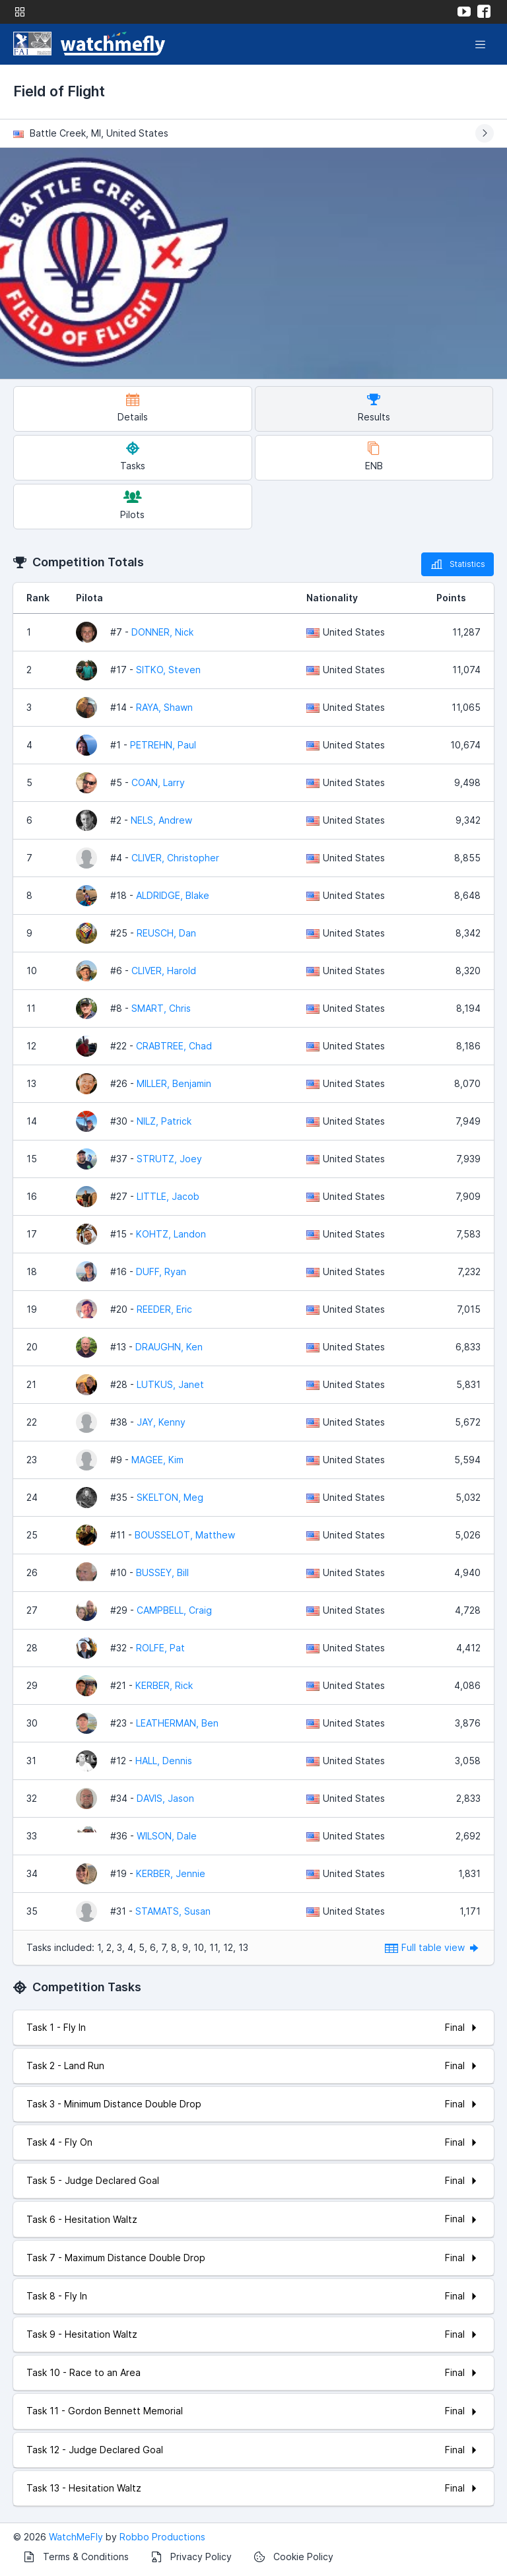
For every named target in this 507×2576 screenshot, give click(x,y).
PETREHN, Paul (163, 744)
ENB (374, 456)
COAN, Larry (158, 782)
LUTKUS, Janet (170, 1384)
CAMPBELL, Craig (174, 1610)
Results (374, 407)
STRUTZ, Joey (169, 1158)
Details (133, 407)
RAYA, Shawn (164, 707)
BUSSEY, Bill (162, 1572)
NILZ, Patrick (164, 1121)
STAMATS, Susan (173, 1911)
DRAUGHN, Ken (169, 1346)
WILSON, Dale (167, 1835)
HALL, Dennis (163, 1760)
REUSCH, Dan (166, 933)
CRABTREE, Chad (174, 1045)
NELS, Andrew (161, 820)
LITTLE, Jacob (168, 1196)
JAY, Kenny (161, 1422)
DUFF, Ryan (161, 1271)
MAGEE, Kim (157, 1459)
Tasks (132, 456)
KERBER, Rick (164, 1685)
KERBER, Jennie (170, 1873)
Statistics (457, 564)
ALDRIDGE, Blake (172, 895)
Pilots (132, 505)
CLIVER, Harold (163, 970)
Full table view (433, 1947)
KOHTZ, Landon (171, 1233)
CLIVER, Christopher (175, 857)
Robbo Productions (162, 2536)
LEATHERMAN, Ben (177, 1723)
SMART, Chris (161, 1008)
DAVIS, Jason (165, 1798)
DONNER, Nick (162, 632)
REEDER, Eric (164, 1309)
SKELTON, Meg (170, 1497)
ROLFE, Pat (160, 1647)
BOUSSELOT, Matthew (185, 1534)
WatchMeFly (76, 2536)
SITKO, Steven (168, 669)
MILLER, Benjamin (174, 1083)
